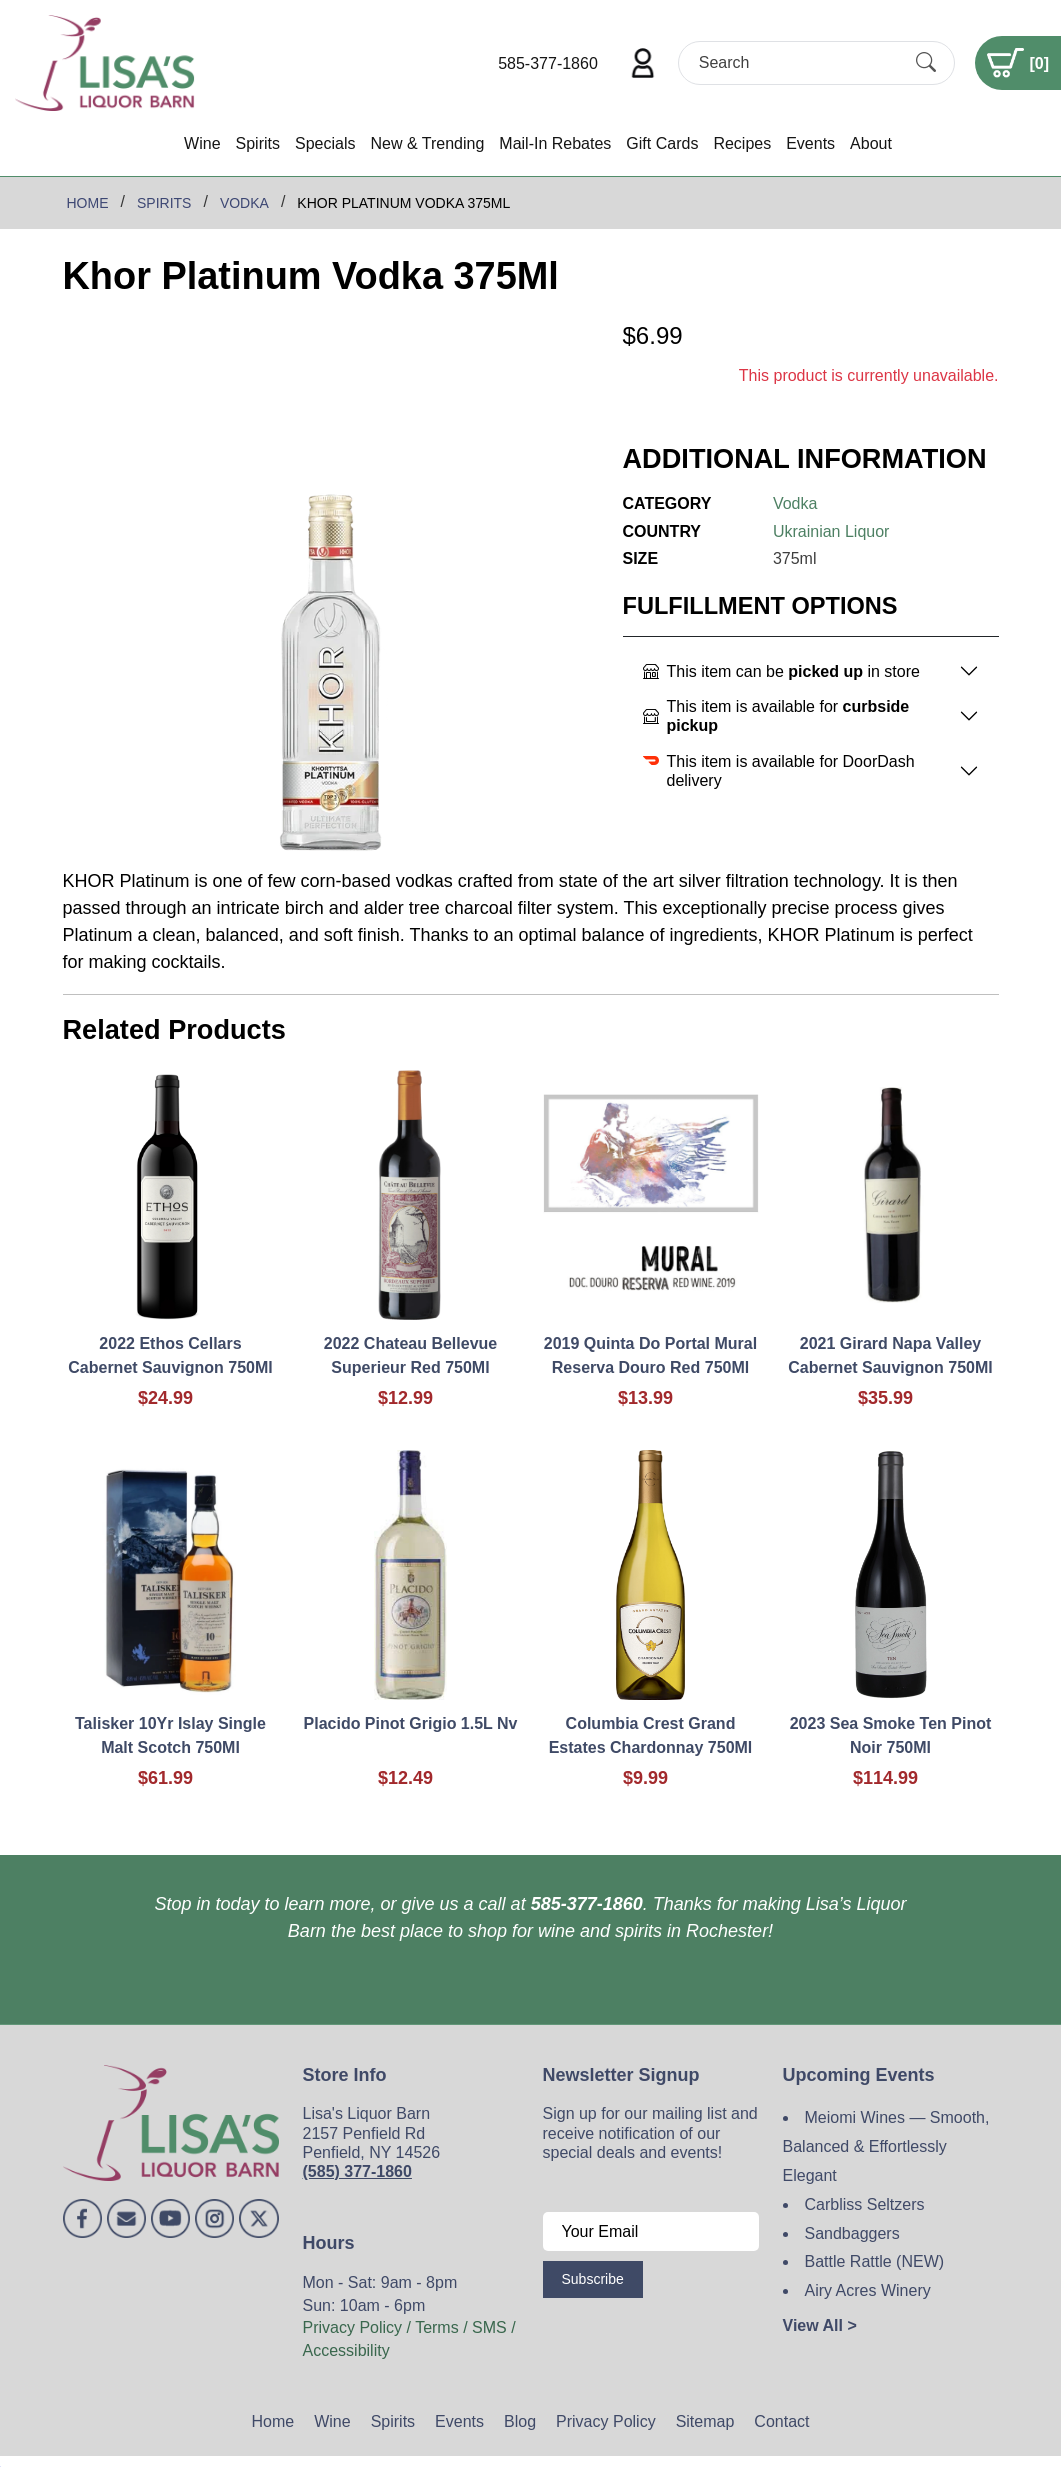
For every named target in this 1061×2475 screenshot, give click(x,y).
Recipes (742, 143)
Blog (520, 2421)
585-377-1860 (548, 63)
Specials (325, 143)
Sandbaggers (852, 2233)
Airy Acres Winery (868, 2290)
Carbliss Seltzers (865, 2204)
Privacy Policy (606, 2421)
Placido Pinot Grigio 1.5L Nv (411, 1723)
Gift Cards (662, 143)
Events (810, 143)
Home (273, 2421)
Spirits (258, 143)
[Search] (799, 62)
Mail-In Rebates (555, 143)
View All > (820, 2325)
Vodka (795, 503)
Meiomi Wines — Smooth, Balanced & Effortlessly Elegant (886, 2146)
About (871, 143)
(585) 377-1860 (357, 2171)
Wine (202, 143)
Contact (781, 2421)
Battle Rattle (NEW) (875, 2261)
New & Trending (427, 143)
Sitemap (705, 2421)
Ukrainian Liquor (831, 531)
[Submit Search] (926, 63)
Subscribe (593, 2279)
